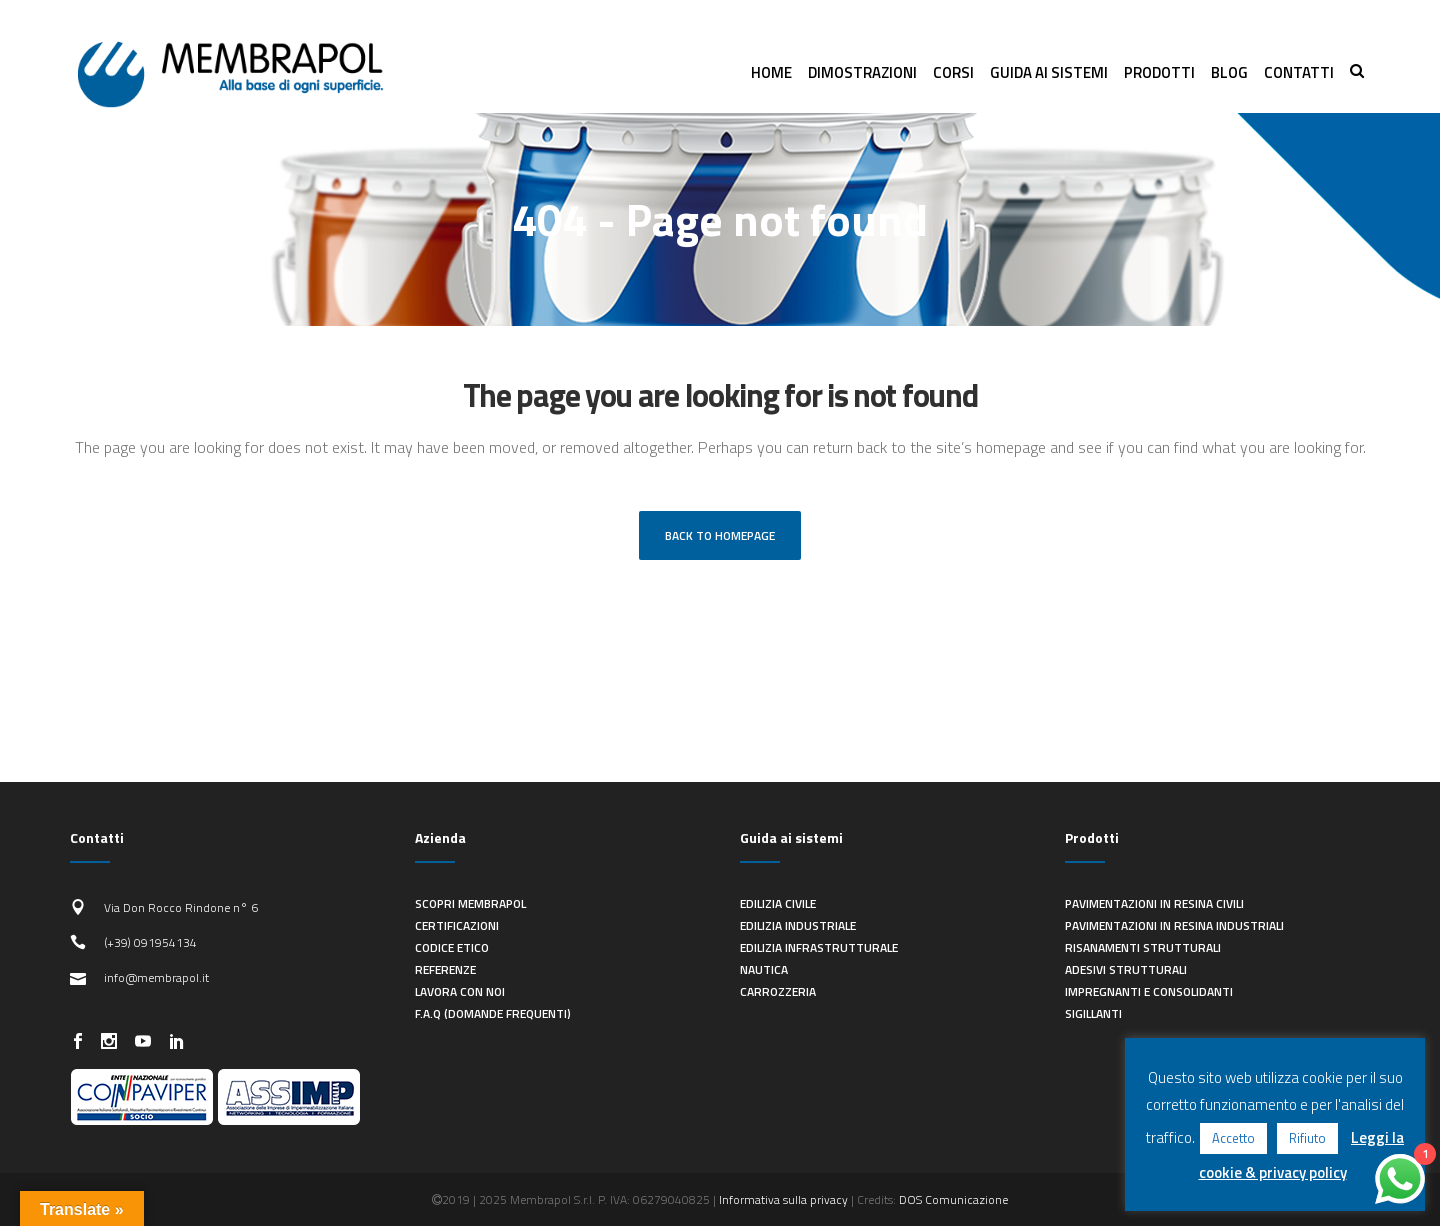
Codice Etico (452, 947)
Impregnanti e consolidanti (1149, 991)
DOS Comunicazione (953, 1199)
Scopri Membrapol (470, 903)
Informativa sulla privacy (783, 1199)
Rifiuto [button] (1307, 1138)
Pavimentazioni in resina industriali (1174, 925)
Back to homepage (720, 535)
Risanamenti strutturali (1143, 947)
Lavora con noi (460, 991)
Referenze (445, 969)
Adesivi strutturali (1126, 969)
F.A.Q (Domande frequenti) (493, 1013)
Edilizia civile (778, 903)
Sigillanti (1093, 1013)
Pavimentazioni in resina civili (1154, 903)
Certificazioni (457, 925)
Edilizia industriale (798, 925)
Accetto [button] (1233, 1138)
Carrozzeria (778, 991)
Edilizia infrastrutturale (819, 947)
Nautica (764, 969)
